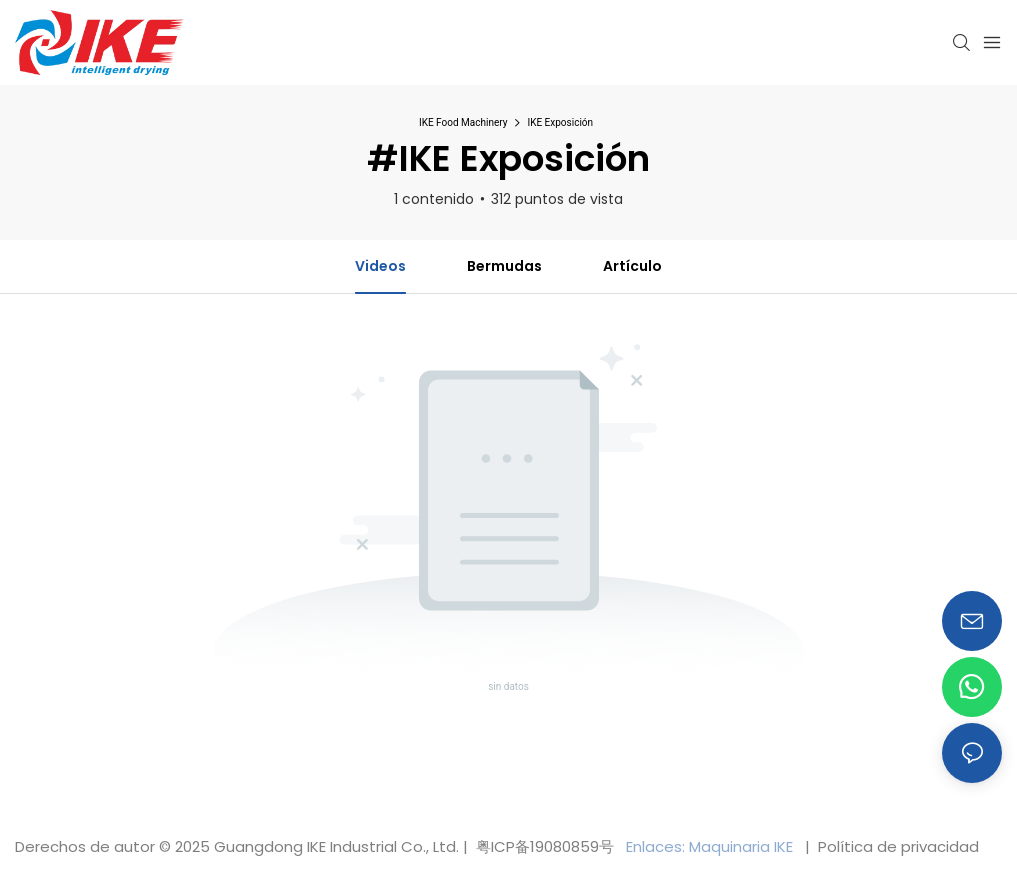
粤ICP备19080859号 (545, 846)
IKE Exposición (560, 122)
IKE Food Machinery (463, 122)
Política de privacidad (896, 846)
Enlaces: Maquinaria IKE (711, 846)
